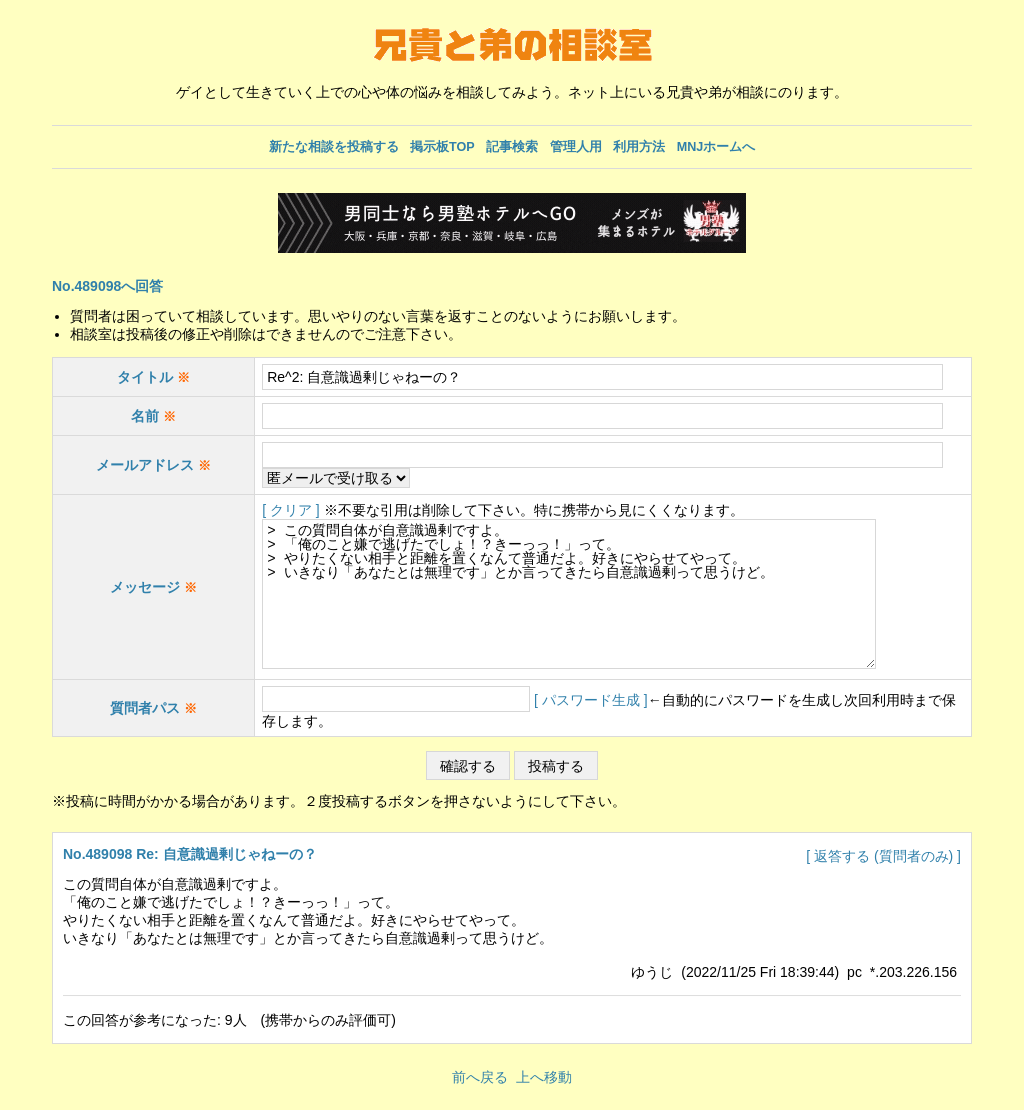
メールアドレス (145, 465)
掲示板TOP (442, 147)
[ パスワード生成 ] (591, 700)
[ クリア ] (291, 510)
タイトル (153, 377)
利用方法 (639, 147)
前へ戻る (480, 1077)
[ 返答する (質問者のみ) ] (883, 856)
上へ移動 (544, 1077)
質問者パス (145, 708)
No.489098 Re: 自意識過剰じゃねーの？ (190, 854)
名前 (153, 416)
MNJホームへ (716, 147)
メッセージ (153, 587)
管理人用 (576, 147)
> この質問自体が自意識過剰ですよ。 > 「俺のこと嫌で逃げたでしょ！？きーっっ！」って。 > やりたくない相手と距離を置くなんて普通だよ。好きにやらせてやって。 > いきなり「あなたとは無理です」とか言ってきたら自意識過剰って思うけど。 (590, 594)
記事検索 (512, 147)
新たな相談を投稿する (334, 147)
